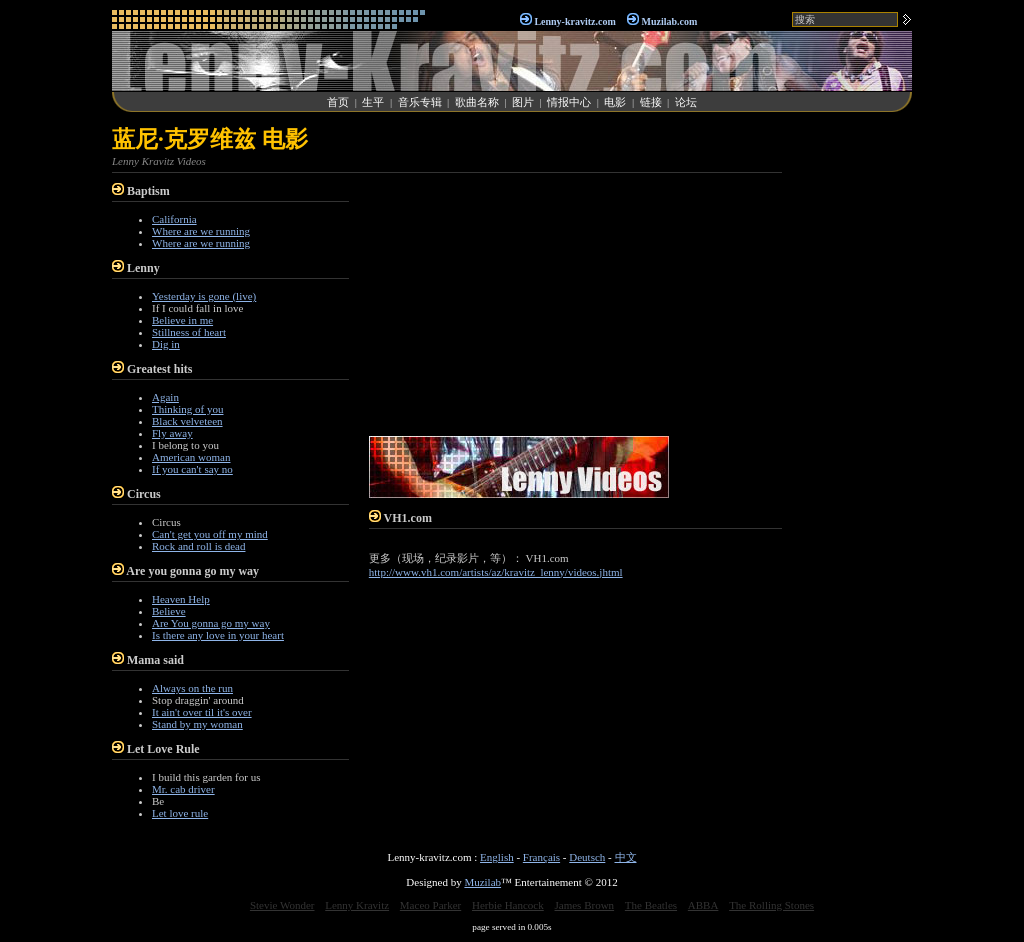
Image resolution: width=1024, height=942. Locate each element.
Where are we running (201, 231)
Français (541, 857)
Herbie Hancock (508, 905)
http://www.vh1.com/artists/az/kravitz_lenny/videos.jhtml (496, 572)
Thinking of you (188, 409)
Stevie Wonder (282, 905)
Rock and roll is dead (198, 546)
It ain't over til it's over (202, 712)
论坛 (686, 102)
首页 (338, 102)
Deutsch (587, 857)
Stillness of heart (189, 332)
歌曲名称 (477, 102)
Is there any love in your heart (218, 635)
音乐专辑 (420, 102)
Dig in (166, 344)
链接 (651, 102)
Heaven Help (181, 599)
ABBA (703, 905)
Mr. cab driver (183, 789)
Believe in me (182, 320)
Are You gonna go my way (211, 623)
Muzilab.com (670, 21)
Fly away (172, 433)
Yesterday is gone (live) (204, 296)
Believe (169, 611)
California (174, 219)
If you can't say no (192, 469)
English (497, 857)
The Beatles (651, 905)
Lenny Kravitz (357, 905)
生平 (373, 102)
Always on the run (192, 688)
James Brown (585, 905)
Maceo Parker (430, 905)
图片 (523, 102)
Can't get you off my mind (210, 534)
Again (165, 397)
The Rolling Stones (771, 905)
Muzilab (482, 882)
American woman (191, 457)
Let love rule (180, 813)
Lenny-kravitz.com (574, 21)
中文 (626, 857)
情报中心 (569, 102)
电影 (615, 102)
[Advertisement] (852, 424)
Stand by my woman (197, 724)
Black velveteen (187, 421)
